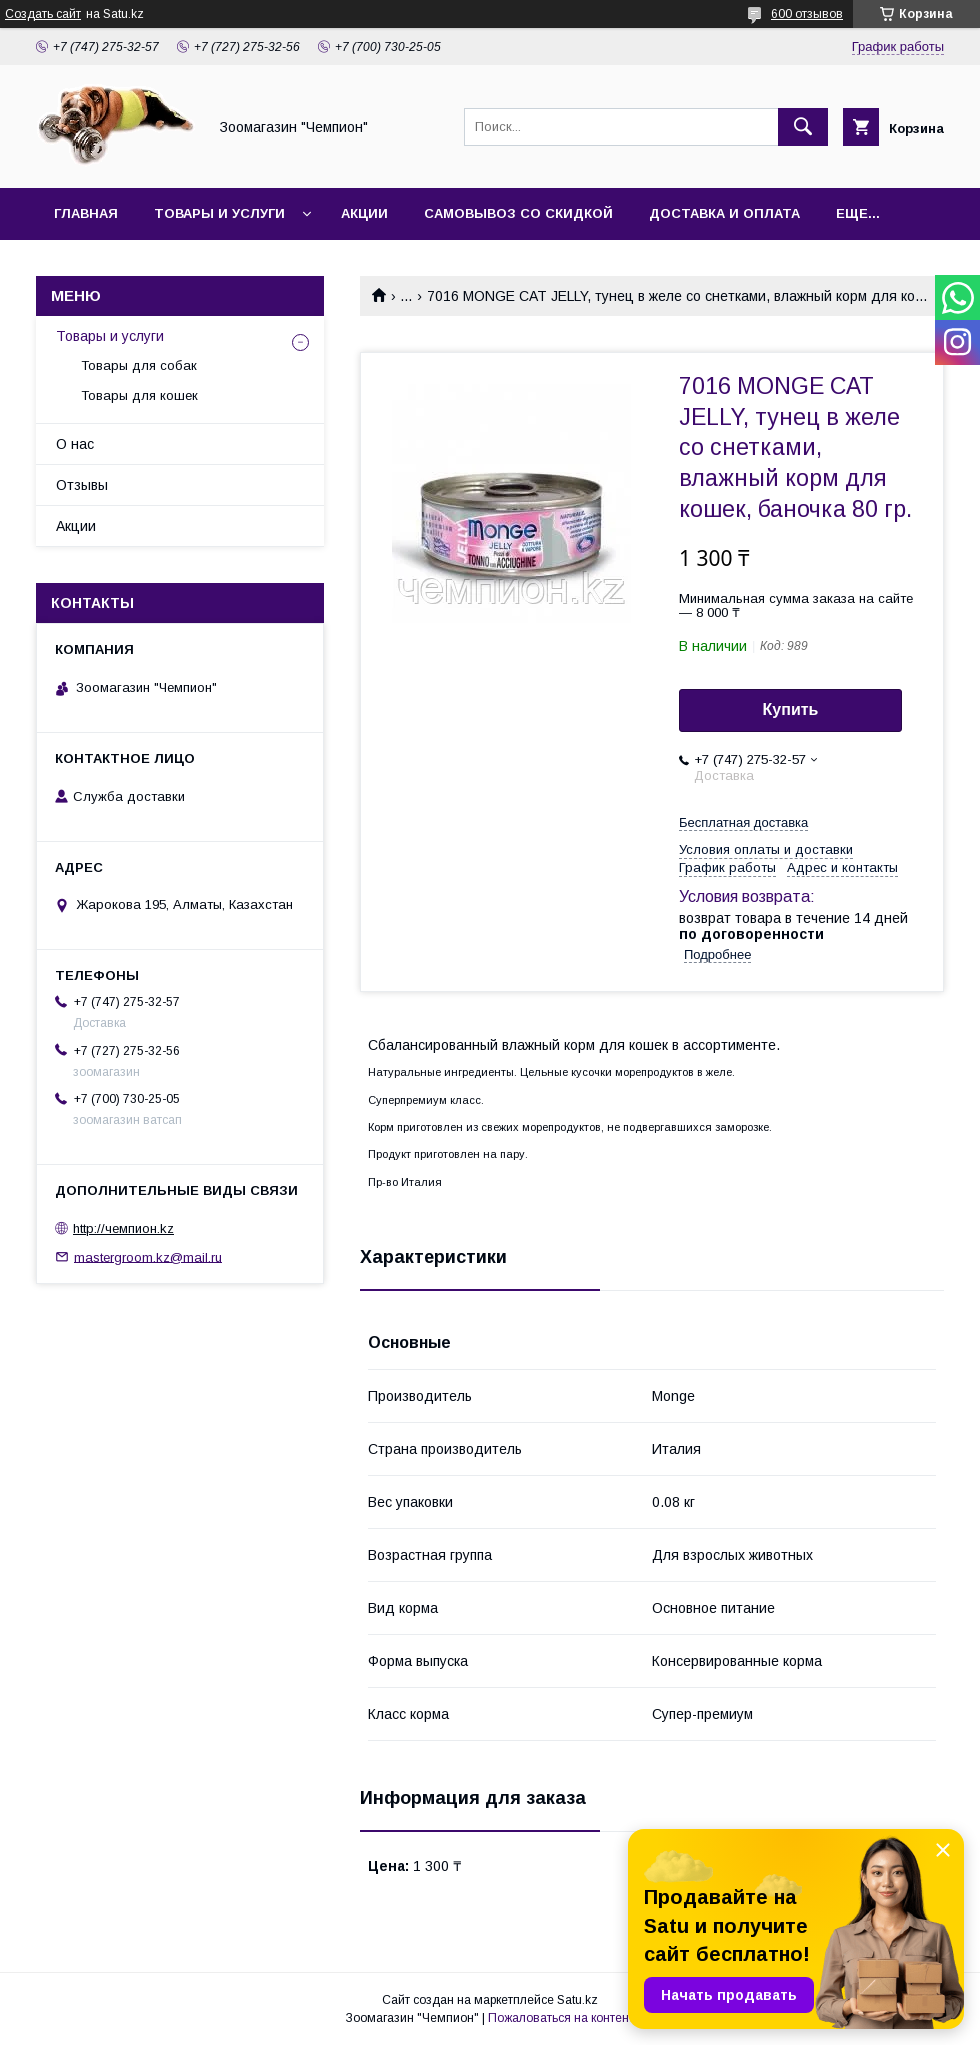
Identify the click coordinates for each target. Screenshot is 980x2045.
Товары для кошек (139, 395)
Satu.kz (577, 2000)
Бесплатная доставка (743, 822)
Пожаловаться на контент (561, 2018)
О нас (75, 444)
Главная (86, 213)
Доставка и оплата (724, 213)
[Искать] (803, 127)
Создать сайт (43, 14)
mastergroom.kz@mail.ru (148, 1256)
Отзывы (82, 485)
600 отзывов (807, 14)
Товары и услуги (219, 213)
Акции (364, 213)
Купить (791, 709)
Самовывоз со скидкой (518, 213)
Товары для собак (139, 365)
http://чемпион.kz (123, 1228)
